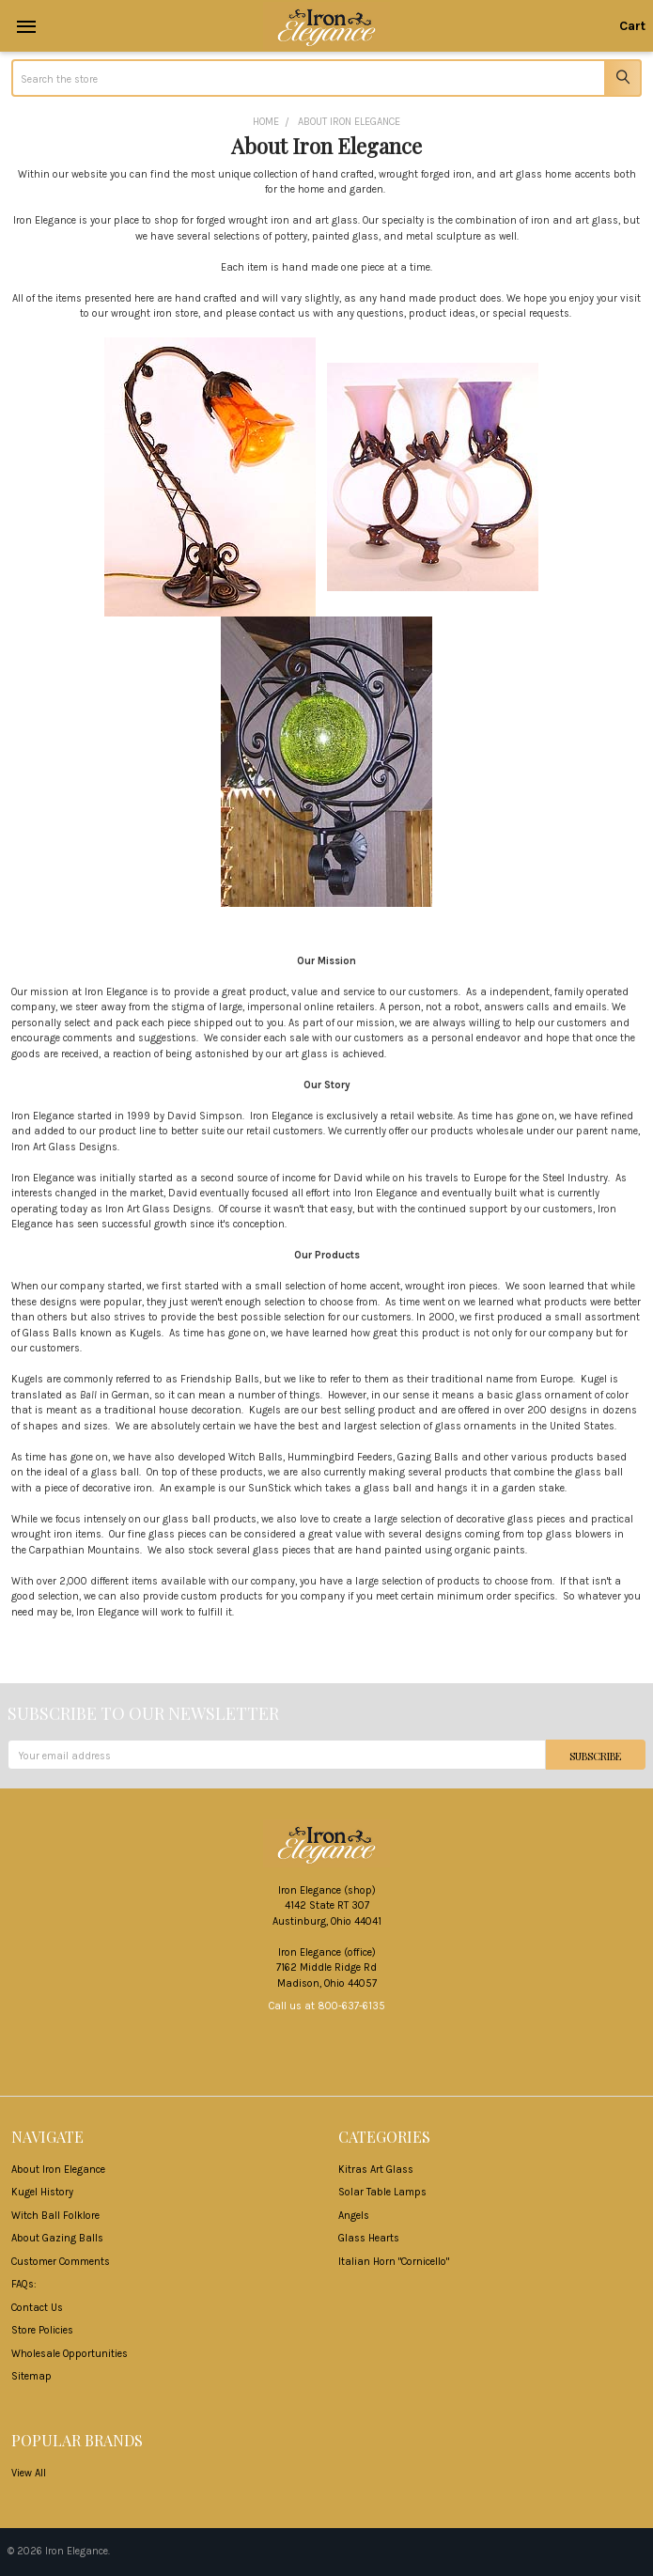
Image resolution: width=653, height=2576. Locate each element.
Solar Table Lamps (382, 2192)
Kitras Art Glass (375, 2169)
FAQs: (24, 2284)
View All (28, 2473)
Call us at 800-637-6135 (327, 2006)
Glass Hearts (368, 2238)
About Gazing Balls (57, 2238)
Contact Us (37, 2308)
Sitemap (31, 2376)
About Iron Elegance (58, 2169)
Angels (353, 2215)
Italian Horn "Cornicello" (393, 2262)
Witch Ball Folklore (55, 2215)
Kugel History (42, 2192)
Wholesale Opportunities (69, 2354)
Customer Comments (60, 2262)
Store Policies (42, 2330)
